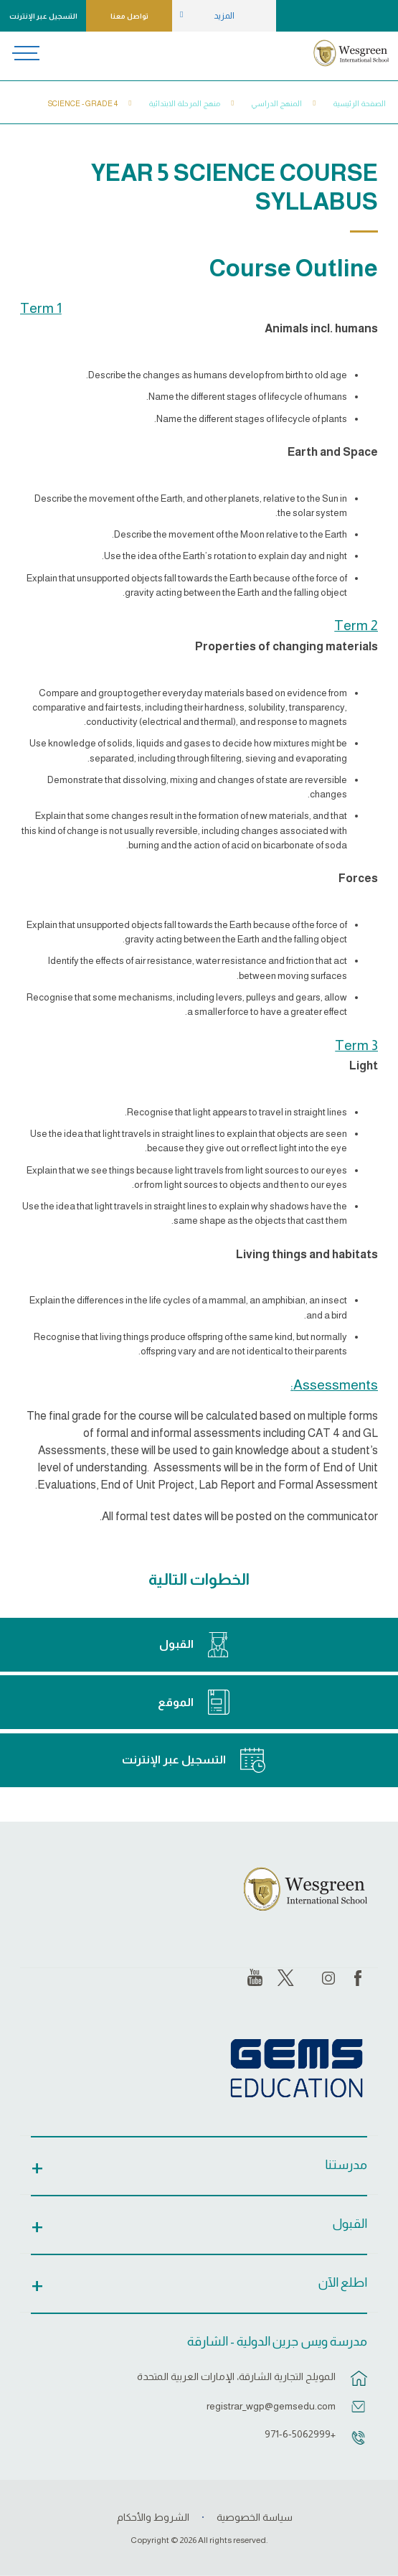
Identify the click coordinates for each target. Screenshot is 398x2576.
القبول (176, 1644)
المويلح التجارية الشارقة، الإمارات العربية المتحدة (236, 2376)
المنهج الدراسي (276, 103)
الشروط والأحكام (153, 2517)
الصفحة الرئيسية (359, 103)
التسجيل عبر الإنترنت (43, 16)
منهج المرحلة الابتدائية (184, 103)
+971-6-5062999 (300, 2434)
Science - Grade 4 (83, 103)
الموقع (176, 1702)
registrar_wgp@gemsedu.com (271, 2406)
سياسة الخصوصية (255, 2517)
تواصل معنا (129, 16)
